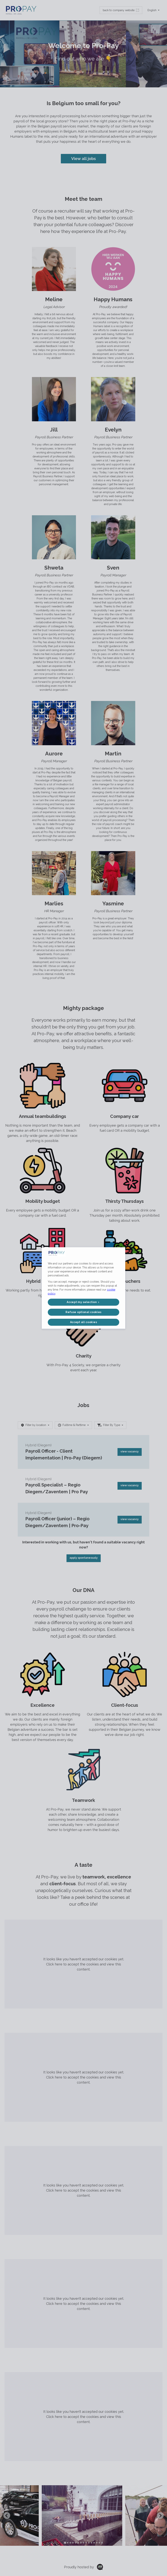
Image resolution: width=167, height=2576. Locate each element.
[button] (83, 1302)
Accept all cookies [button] (83, 1322)
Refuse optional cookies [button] (83, 1312)
